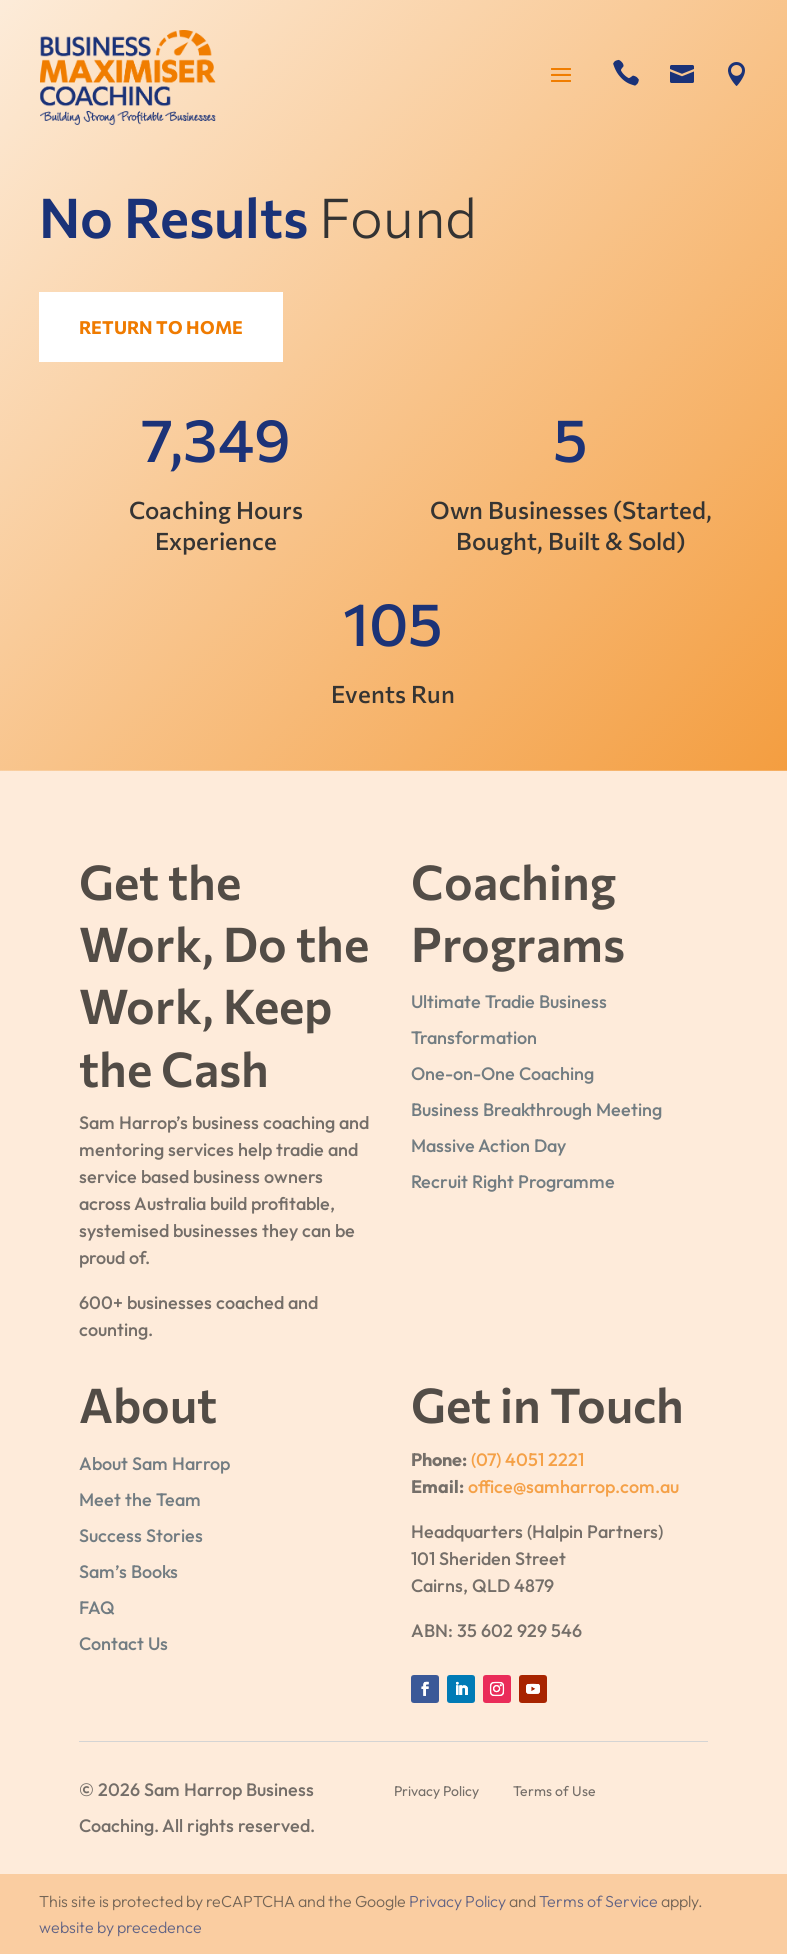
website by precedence (120, 1927)
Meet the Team (140, 1499)
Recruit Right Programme (513, 1181)
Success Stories (141, 1535)
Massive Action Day (488, 1145)
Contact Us (123, 1643)
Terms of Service (598, 1901)
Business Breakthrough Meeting (536, 1109)
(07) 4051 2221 (527, 1459)
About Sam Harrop (154, 1463)
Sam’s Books (128, 1571)
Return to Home (167, 327)
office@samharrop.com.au (573, 1486)
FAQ (97, 1607)
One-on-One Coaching (502, 1073)
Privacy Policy (457, 1901)
